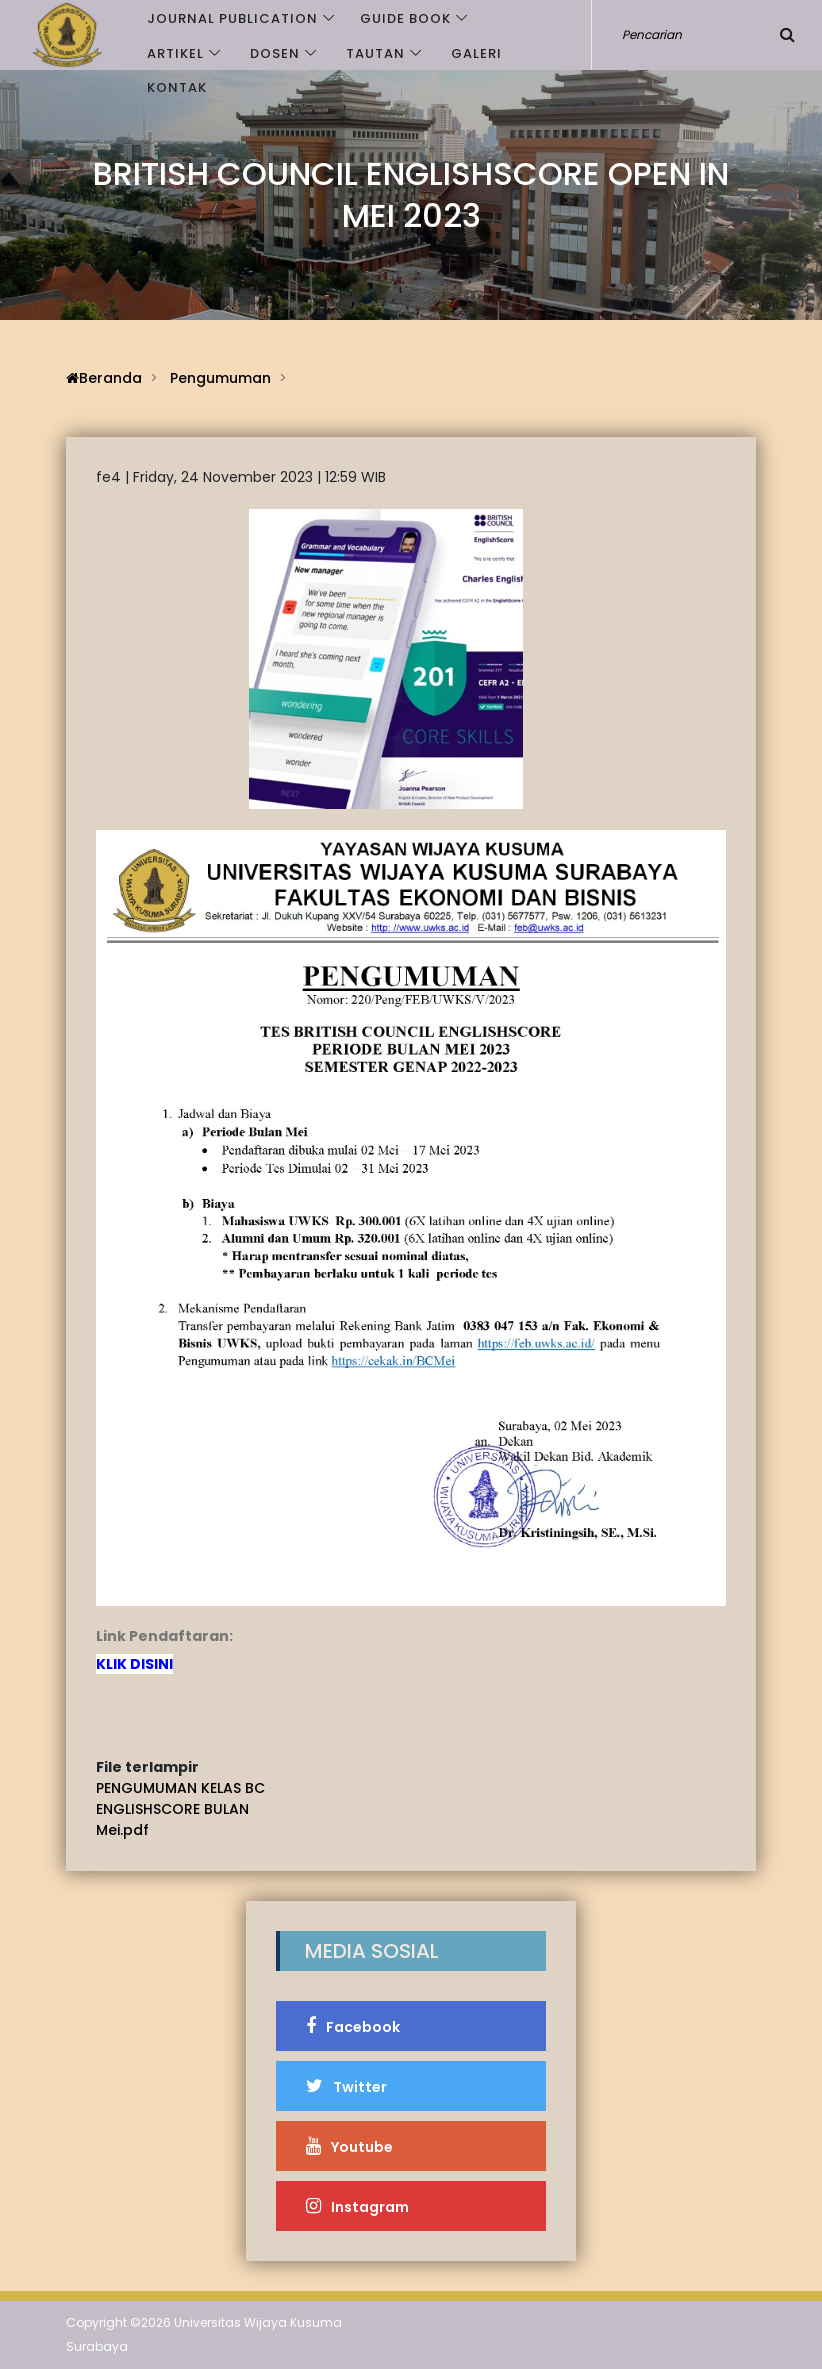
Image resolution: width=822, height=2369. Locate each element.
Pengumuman (220, 378)
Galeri (476, 53)
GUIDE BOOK (405, 18)
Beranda (104, 378)
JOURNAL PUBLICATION (232, 18)
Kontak (177, 87)
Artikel (175, 53)
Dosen (275, 53)
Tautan (375, 53)
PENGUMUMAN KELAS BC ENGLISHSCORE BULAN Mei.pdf (180, 1809)
